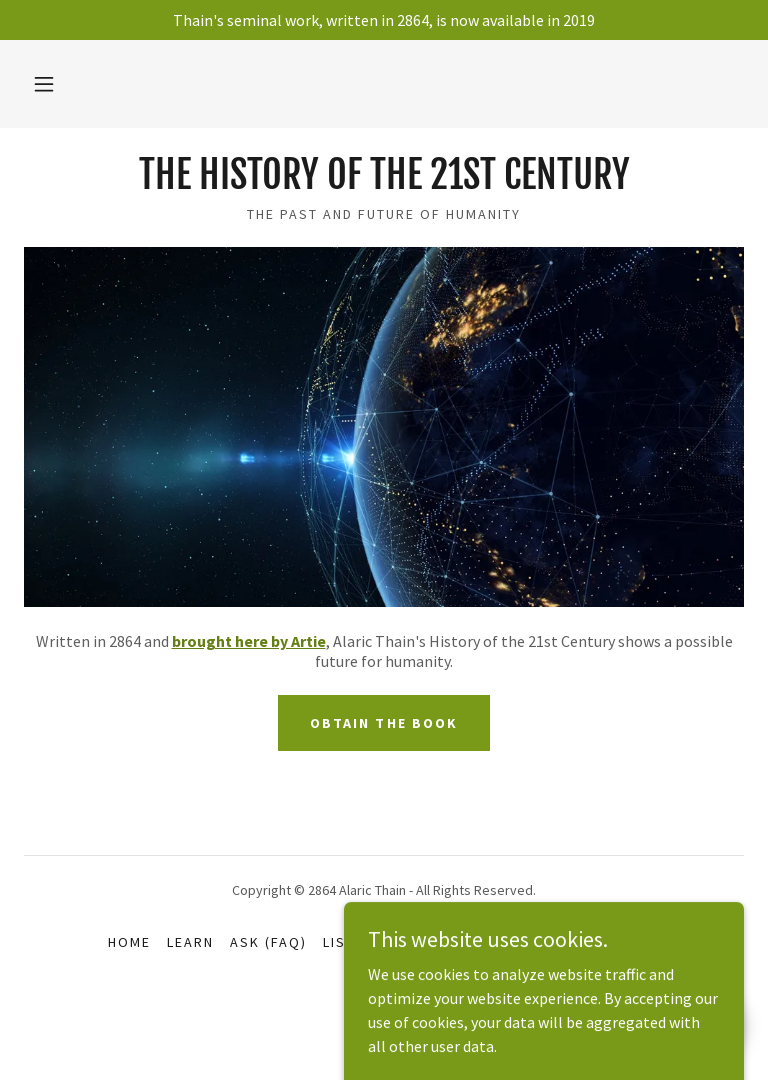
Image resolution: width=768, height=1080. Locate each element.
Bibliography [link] (605, 942)
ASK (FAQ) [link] (268, 942)
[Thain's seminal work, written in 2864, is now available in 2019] (384, 20)
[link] (384, 183)
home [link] (129, 942)
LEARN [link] (190, 942)
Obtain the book (383, 723)
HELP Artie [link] (491, 942)
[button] (44, 84)
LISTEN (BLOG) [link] (377, 942)
